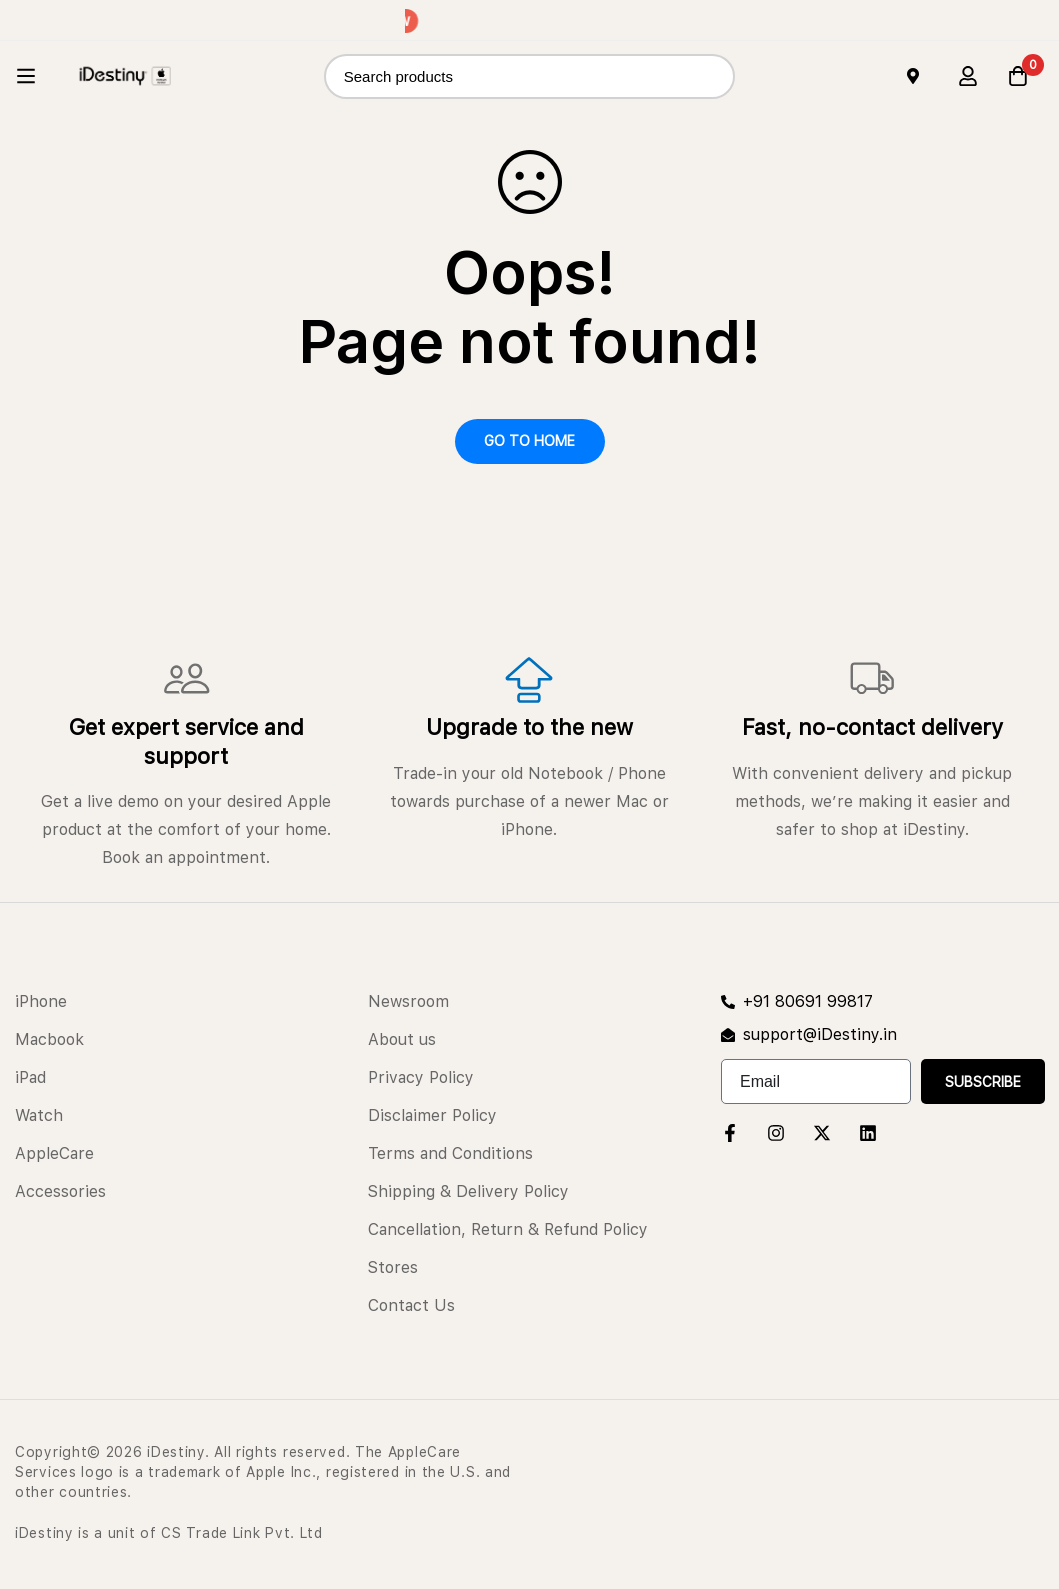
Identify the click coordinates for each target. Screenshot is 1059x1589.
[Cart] (1018, 76)
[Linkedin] (868, 1133)
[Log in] (968, 76)
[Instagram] (776, 1133)
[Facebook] (730, 1133)
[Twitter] (822, 1133)
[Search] (712, 76)
